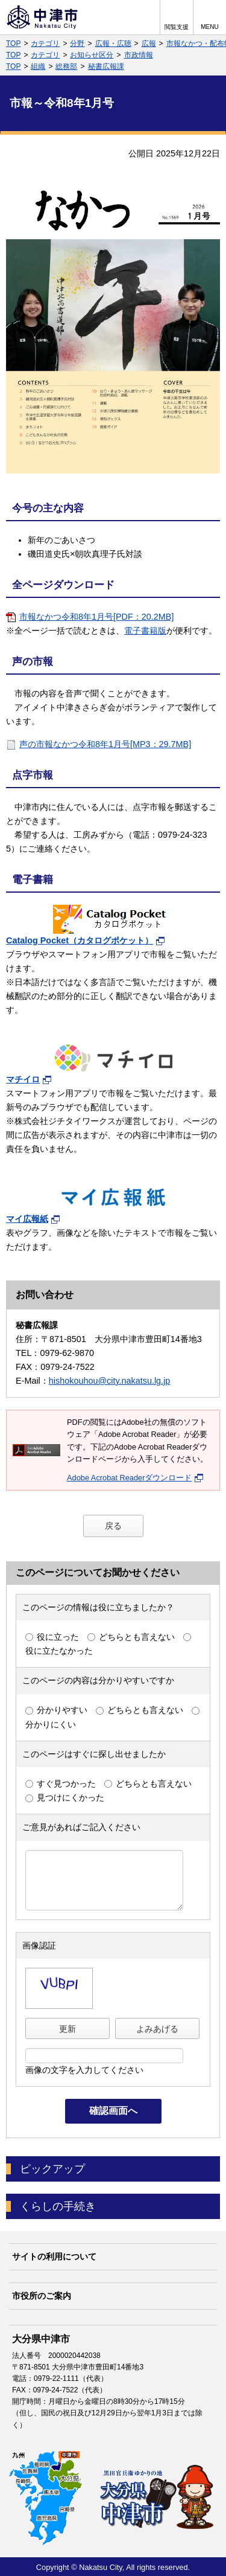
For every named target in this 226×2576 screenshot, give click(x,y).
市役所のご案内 (41, 2296)
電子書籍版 (145, 630)
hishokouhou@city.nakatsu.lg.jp (110, 1381)
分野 (77, 43)
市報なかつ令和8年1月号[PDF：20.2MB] (96, 617)
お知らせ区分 (91, 55)
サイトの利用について (54, 2256)
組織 (38, 66)
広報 (149, 43)
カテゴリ (45, 43)
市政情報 (138, 55)
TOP (13, 43)
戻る (113, 1526)
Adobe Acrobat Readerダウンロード (135, 1477)
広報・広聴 (113, 43)
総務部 (66, 66)
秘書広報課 (106, 66)
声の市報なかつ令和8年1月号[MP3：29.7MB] (105, 744)
